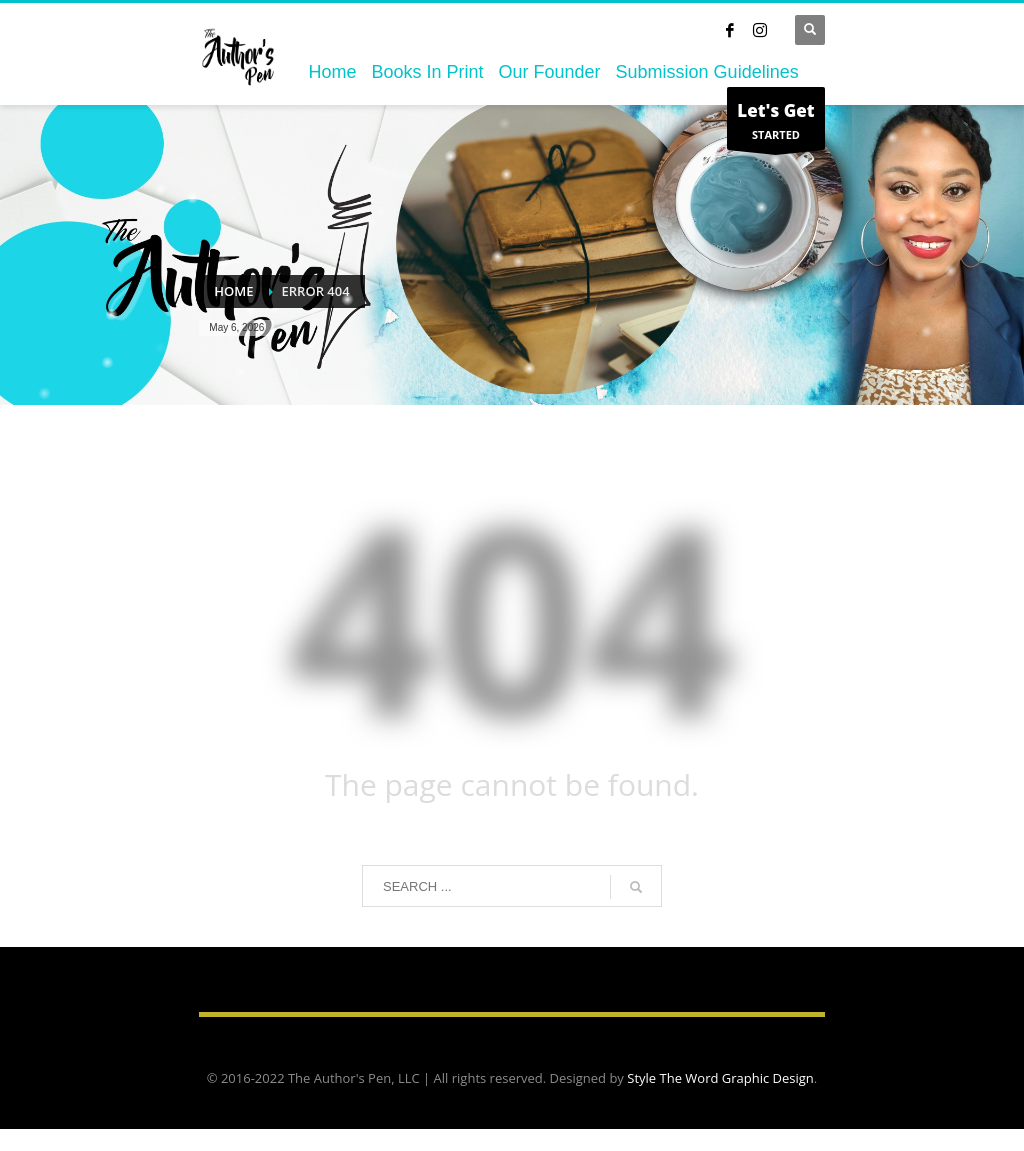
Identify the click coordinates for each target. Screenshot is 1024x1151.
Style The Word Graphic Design (720, 1078)
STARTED (775, 123)
